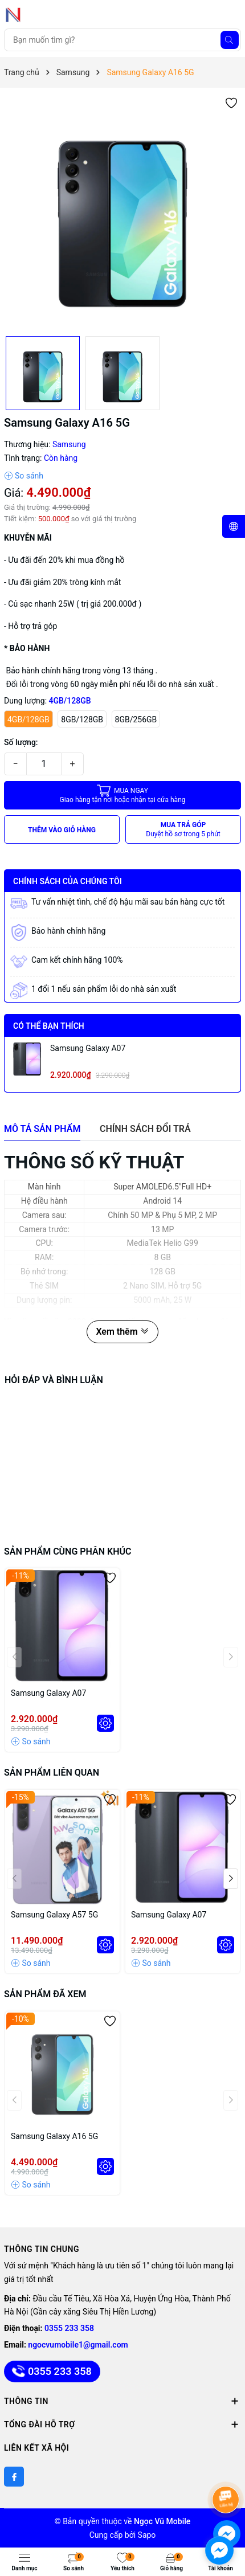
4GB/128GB (28, 719)
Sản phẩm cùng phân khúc (67, 1551)
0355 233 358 (69, 2328)
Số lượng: (21, 742)
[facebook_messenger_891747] (219, 2550)
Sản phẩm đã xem (45, 1994)
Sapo (147, 2535)
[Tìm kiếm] (229, 40)
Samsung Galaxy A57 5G (54, 1914)
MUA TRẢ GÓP (183, 830)
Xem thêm (122, 1331)
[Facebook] (14, 2477)
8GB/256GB (136, 719)
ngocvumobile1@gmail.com (78, 2344)
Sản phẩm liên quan (51, 1772)
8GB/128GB (82, 719)
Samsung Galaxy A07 (87, 1048)
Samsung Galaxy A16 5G (54, 2136)
